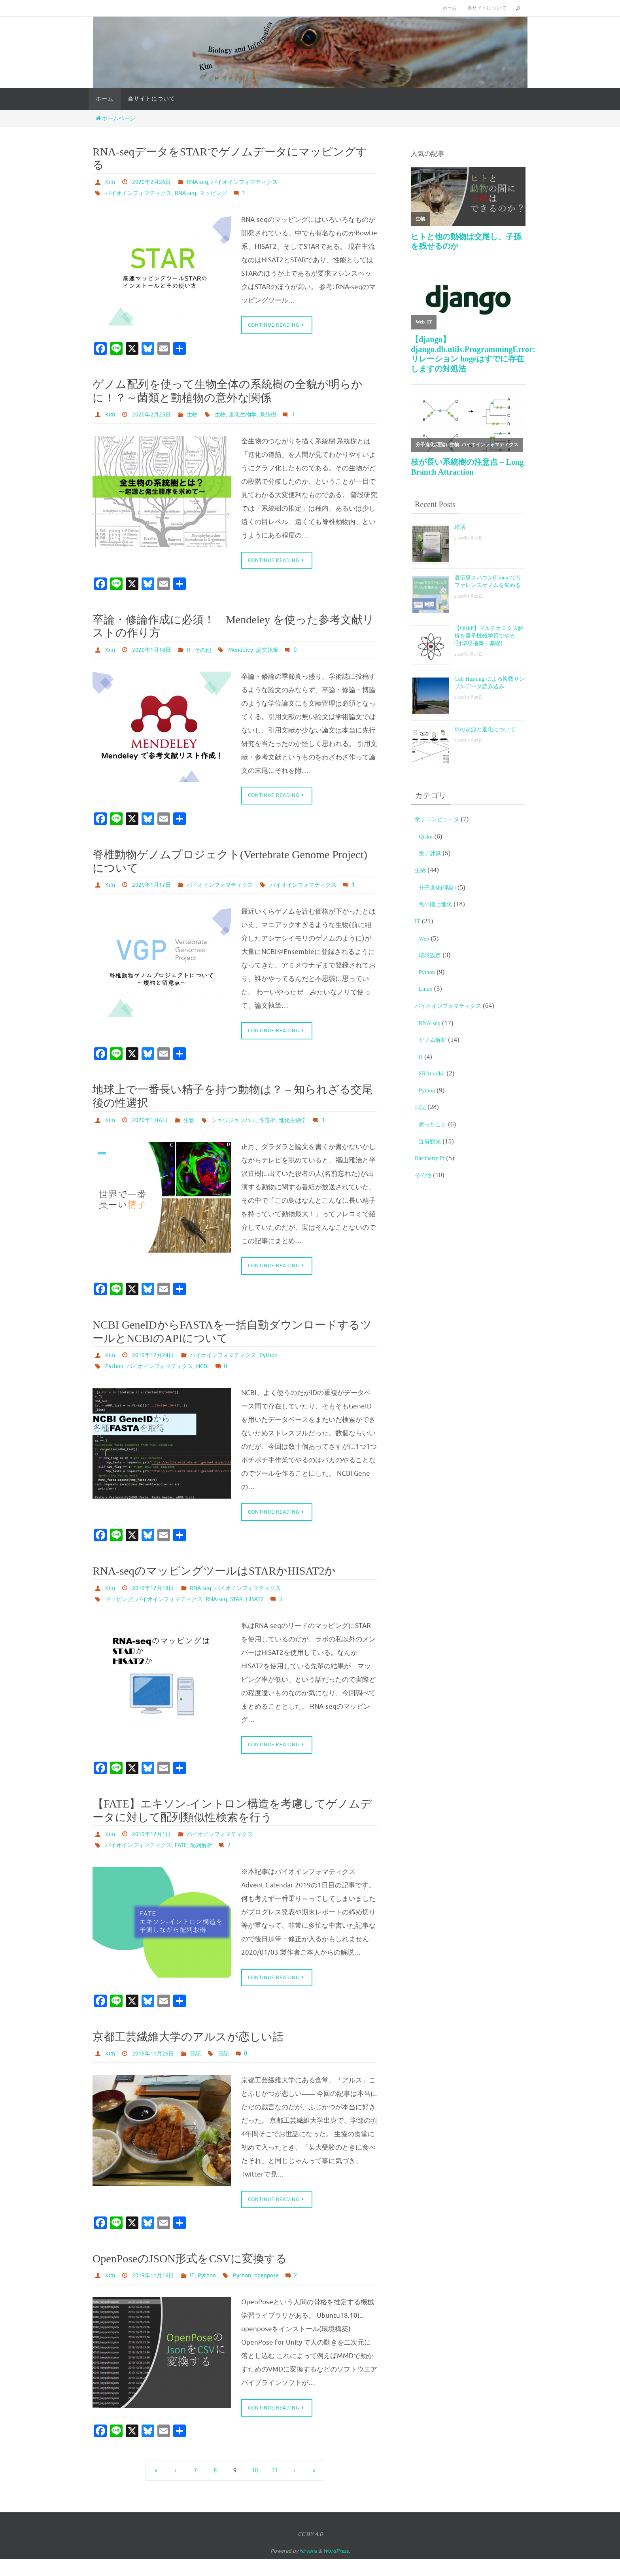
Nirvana (308, 2568)
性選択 (282, 1134)
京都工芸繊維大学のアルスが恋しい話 (188, 2052)
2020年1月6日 (153, 1134)
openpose (279, 2292)
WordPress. (336, 2568)
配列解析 (214, 1860)
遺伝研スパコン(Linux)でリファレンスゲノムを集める (488, 584)
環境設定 (432, 957)
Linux (427, 991)
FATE (191, 1860)
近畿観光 (432, 1143)
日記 (203, 2069)
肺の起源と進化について (488, 735)
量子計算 (432, 855)
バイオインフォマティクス (259, 182)
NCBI (215, 1380)
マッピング (228, 193)
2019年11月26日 (157, 2069)
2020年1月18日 (155, 651)
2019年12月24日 (157, 1369)
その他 (210, 651)
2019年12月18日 (157, 1603)
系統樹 (282, 415)
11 (274, 2487)
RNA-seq (205, 182)
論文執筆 (280, 651)
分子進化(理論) (441, 889)
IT (195, 651)
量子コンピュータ (442, 821)
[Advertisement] (468, 1318)
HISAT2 (275, 1614)
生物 (199, 415)
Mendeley (251, 651)
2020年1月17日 (155, 887)
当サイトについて (487, 8)
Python (286, 1369)
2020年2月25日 (155, 415)
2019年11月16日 (157, 2292)
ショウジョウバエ (244, 1134)
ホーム (449, 8)
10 (254, 2487)
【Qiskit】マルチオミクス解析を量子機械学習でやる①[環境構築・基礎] (489, 639)
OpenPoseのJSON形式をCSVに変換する (190, 2275)
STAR (254, 1614)
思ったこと (435, 1126)
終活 (461, 526)
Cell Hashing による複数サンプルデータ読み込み (489, 688)
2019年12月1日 (155, 1849)
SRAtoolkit (434, 1075)
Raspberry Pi (432, 1160)
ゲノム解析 (435, 1042)
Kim (110, 182)
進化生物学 (254, 415)
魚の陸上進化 (439, 906)
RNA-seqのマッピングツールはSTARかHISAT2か (214, 1585)
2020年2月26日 (155, 182)
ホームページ (115, 118)
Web (425, 940)
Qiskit (427, 838)
